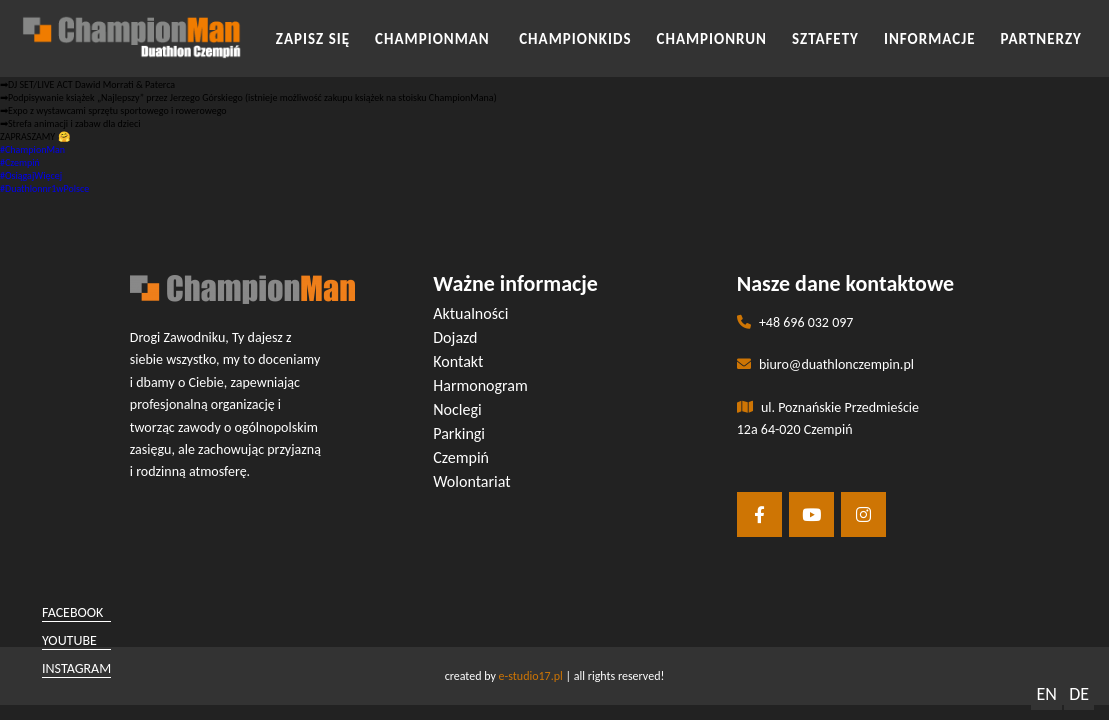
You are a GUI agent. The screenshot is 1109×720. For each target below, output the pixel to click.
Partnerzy (1041, 39)
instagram (76, 668)
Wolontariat (471, 481)
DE (1079, 694)
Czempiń (461, 457)
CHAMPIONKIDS (575, 39)
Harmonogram (480, 385)
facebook (72, 612)
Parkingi (459, 433)
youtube (69, 640)
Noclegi (457, 409)
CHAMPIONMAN (434, 39)
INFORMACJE (930, 39)
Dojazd (455, 337)
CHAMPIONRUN (712, 39)
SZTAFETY (825, 39)
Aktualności (470, 313)
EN (1046, 694)
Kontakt (458, 361)
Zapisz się (313, 39)
